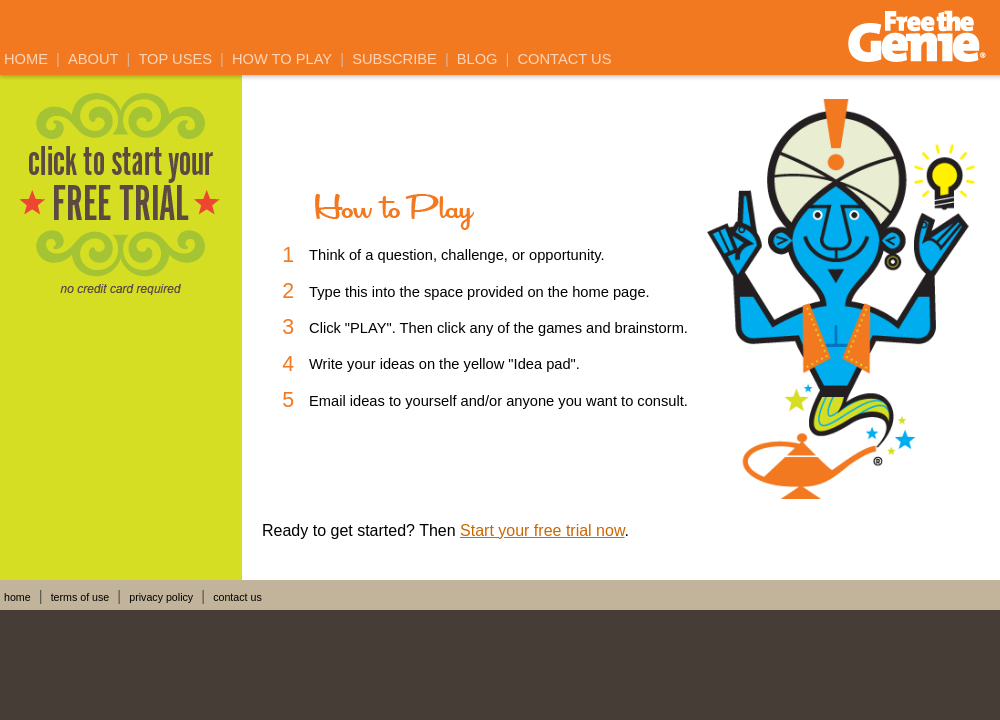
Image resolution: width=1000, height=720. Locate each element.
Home (26, 59)
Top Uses (175, 59)
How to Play (282, 59)
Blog (477, 59)
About (93, 59)
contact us (237, 597)
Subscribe (394, 59)
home (17, 597)
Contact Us (565, 59)
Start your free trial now (542, 530)
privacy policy (161, 597)
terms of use (80, 597)
